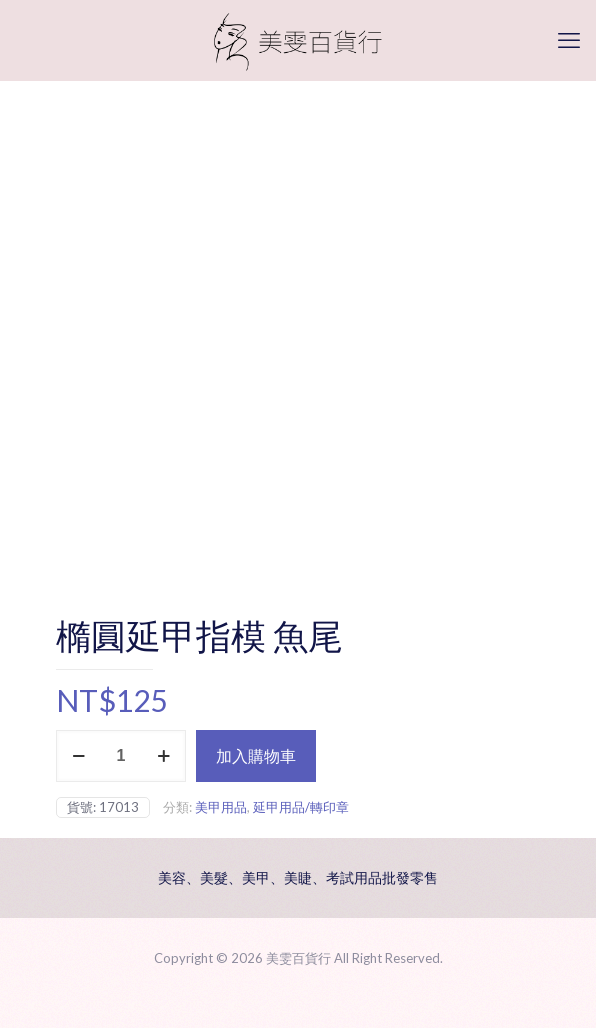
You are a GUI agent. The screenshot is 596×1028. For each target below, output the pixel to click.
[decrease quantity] (78, 756)
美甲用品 (221, 807)
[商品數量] (121, 756)
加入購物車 (256, 755)
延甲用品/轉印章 (301, 807)
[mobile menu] (569, 40)
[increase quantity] (163, 756)
